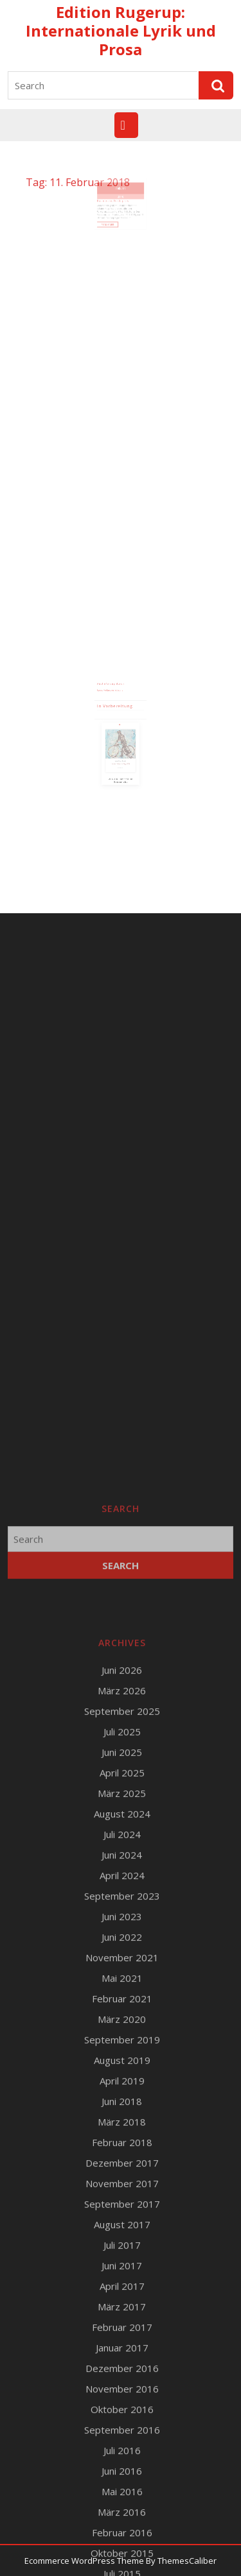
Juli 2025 (122, 2249)
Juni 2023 (122, 2434)
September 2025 (122, 2228)
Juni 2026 (122, 2187)
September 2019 (122, 2557)
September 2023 (122, 2413)
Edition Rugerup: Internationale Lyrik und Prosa (121, 30)
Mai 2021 (122, 2495)
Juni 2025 (122, 2269)
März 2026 (122, 2208)
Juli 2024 (122, 2352)
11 (122, 198)
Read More (113, 224)
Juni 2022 (122, 2454)
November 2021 (122, 2475)
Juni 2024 (122, 2372)
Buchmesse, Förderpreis (115, 207)
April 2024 (122, 2393)
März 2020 (122, 2536)
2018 (120, 204)
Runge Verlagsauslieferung (113, 697)
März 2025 (122, 2311)
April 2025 (122, 2290)
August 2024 (122, 2331)
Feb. (119, 198)
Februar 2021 (122, 2516)
